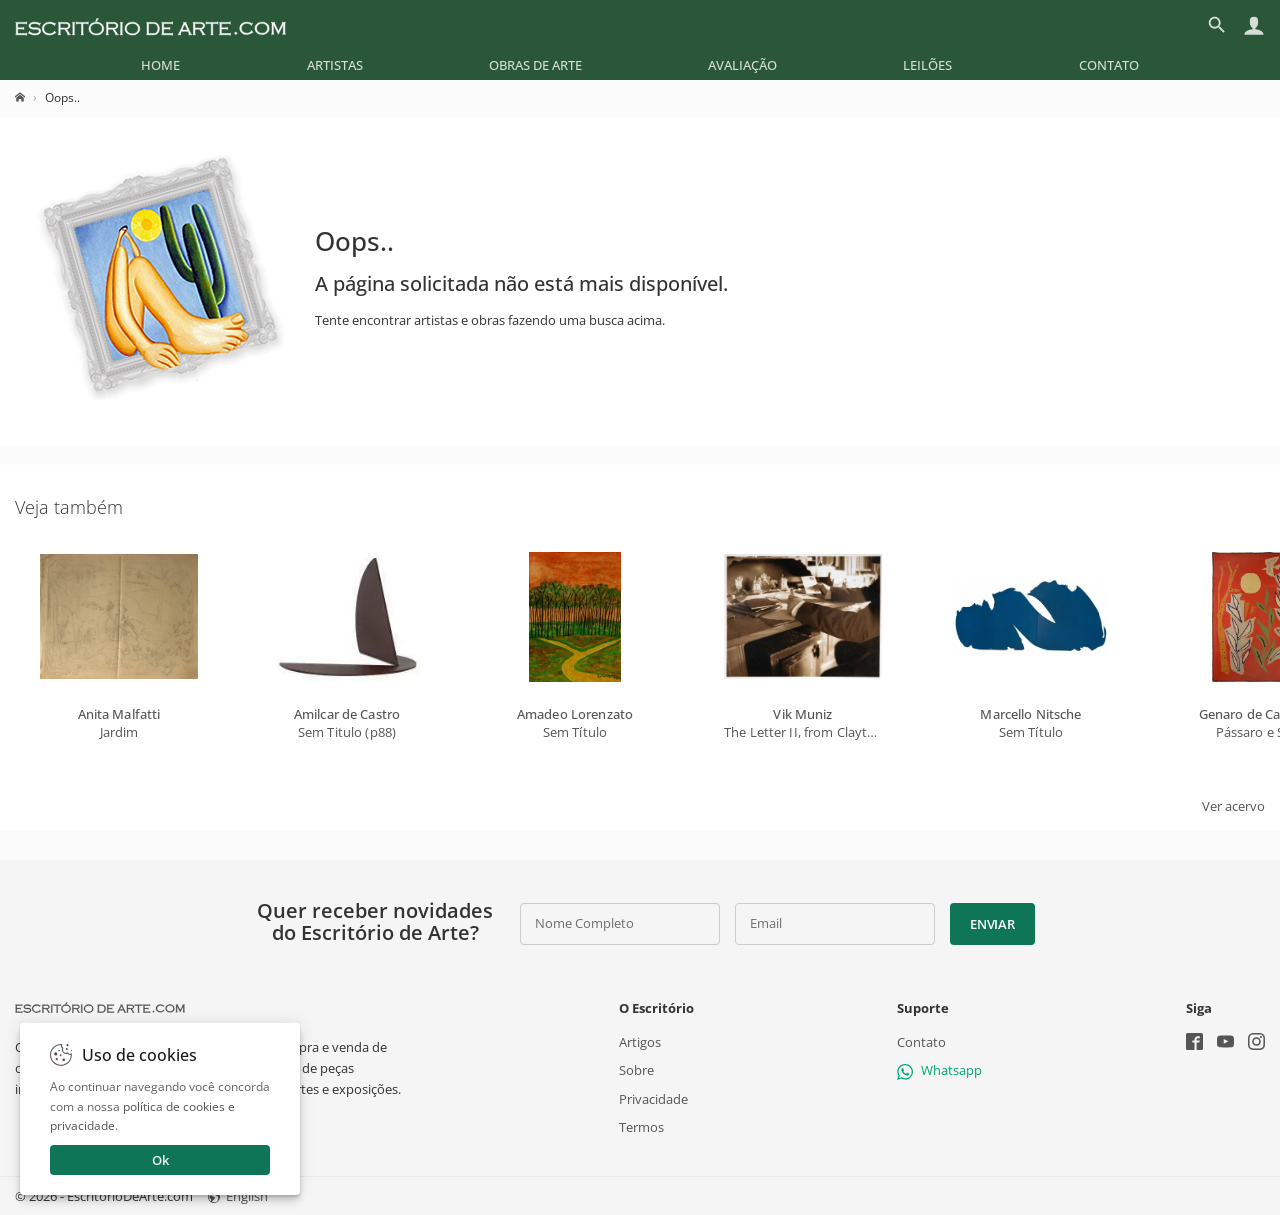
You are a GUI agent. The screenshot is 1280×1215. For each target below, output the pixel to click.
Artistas (335, 65)
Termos (641, 1126)
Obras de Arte (535, 65)
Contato (1109, 65)
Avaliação (742, 65)
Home (160, 65)
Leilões (927, 65)
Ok (160, 1160)
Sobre (636, 1070)
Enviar (992, 924)
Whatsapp (939, 1070)
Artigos (640, 1042)
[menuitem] (160, 65)
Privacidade (653, 1098)
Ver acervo (1233, 806)
